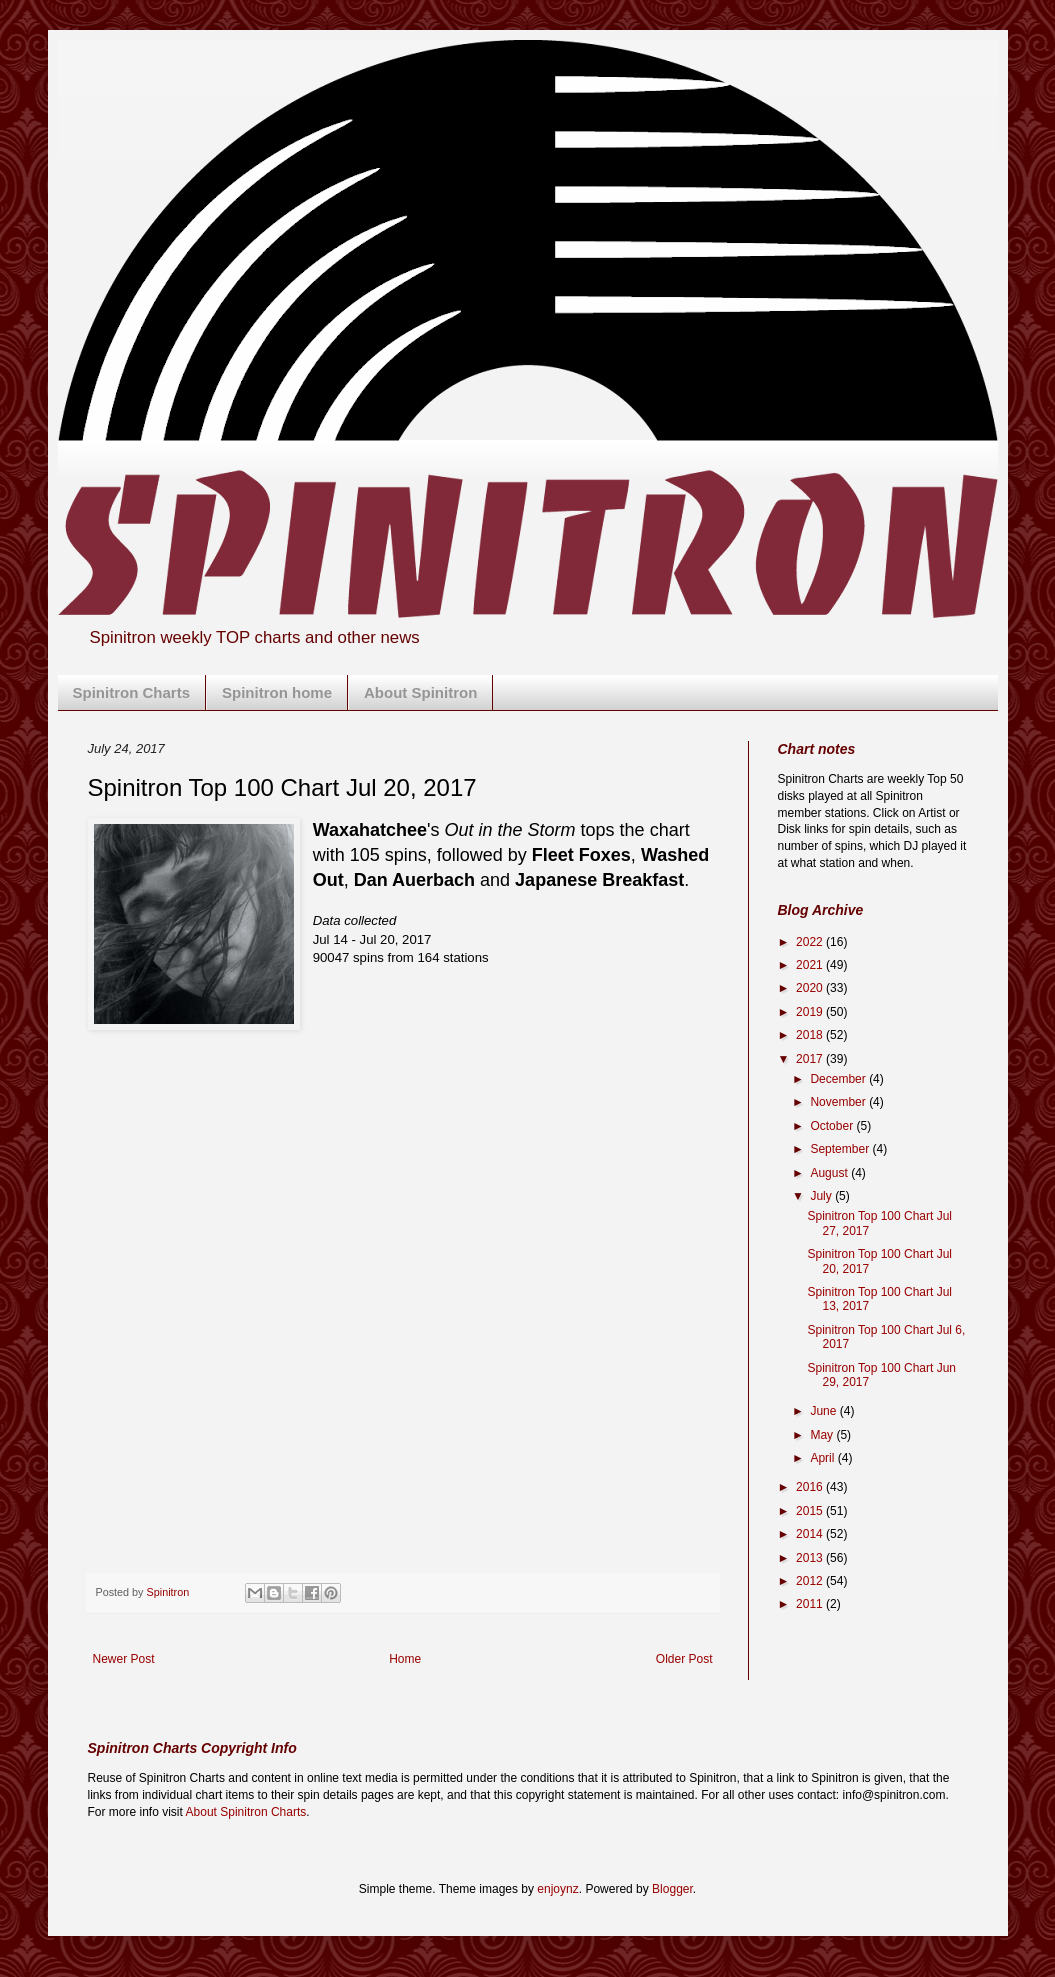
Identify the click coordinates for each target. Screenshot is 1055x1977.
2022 (811, 942)
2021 (811, 965)
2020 (811, 988)
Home (405, 1659)
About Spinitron (420, 692)
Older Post (684, 1659)
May (823, 1435)
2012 (811, 1581)
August (830, 1173)
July (822, 1196)
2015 (811, 1511)
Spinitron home (277, 692)
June (824, 1411)
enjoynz (557, 1889)
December (839, 1079)
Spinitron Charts (132, 692)
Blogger (672, 1889)
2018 (811, 1035)
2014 (811, 1534)
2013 (811, 1558)
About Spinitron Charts (246, 1812)
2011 (811, 1604)
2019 (811, 1012)
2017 (811, 1059)
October (833, 1126)
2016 (811, 1487)
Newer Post (124, 1659)
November (839, 1102)
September (841, 1149)
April (823, 1458)
